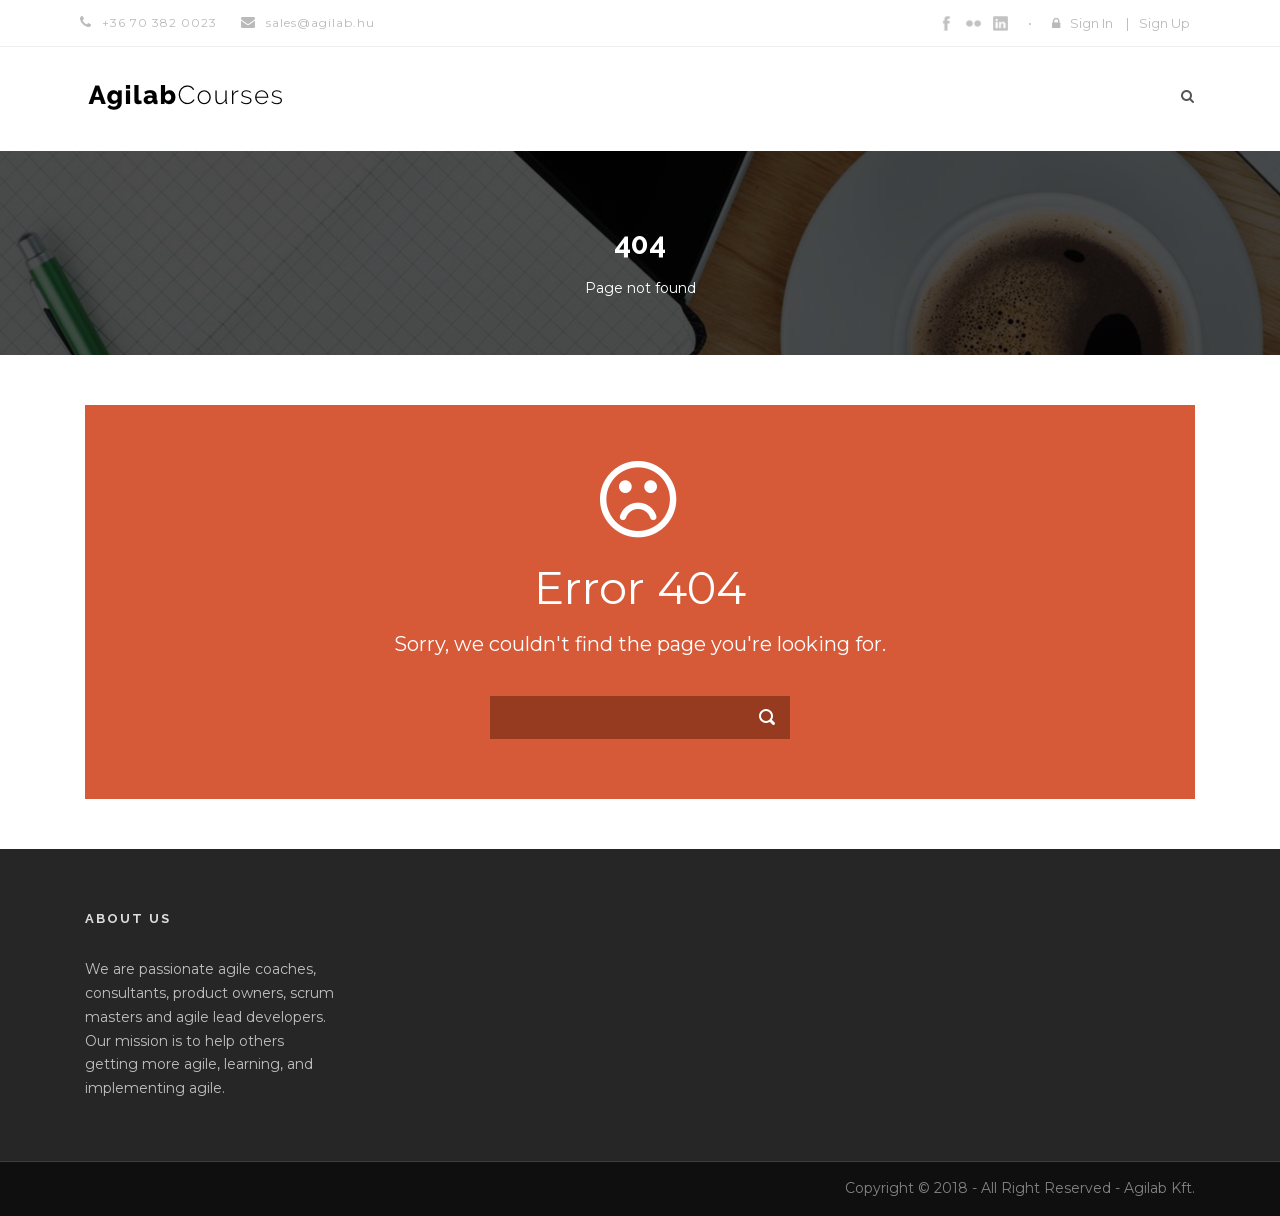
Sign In (1091, 23)
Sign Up (1164, 23)
